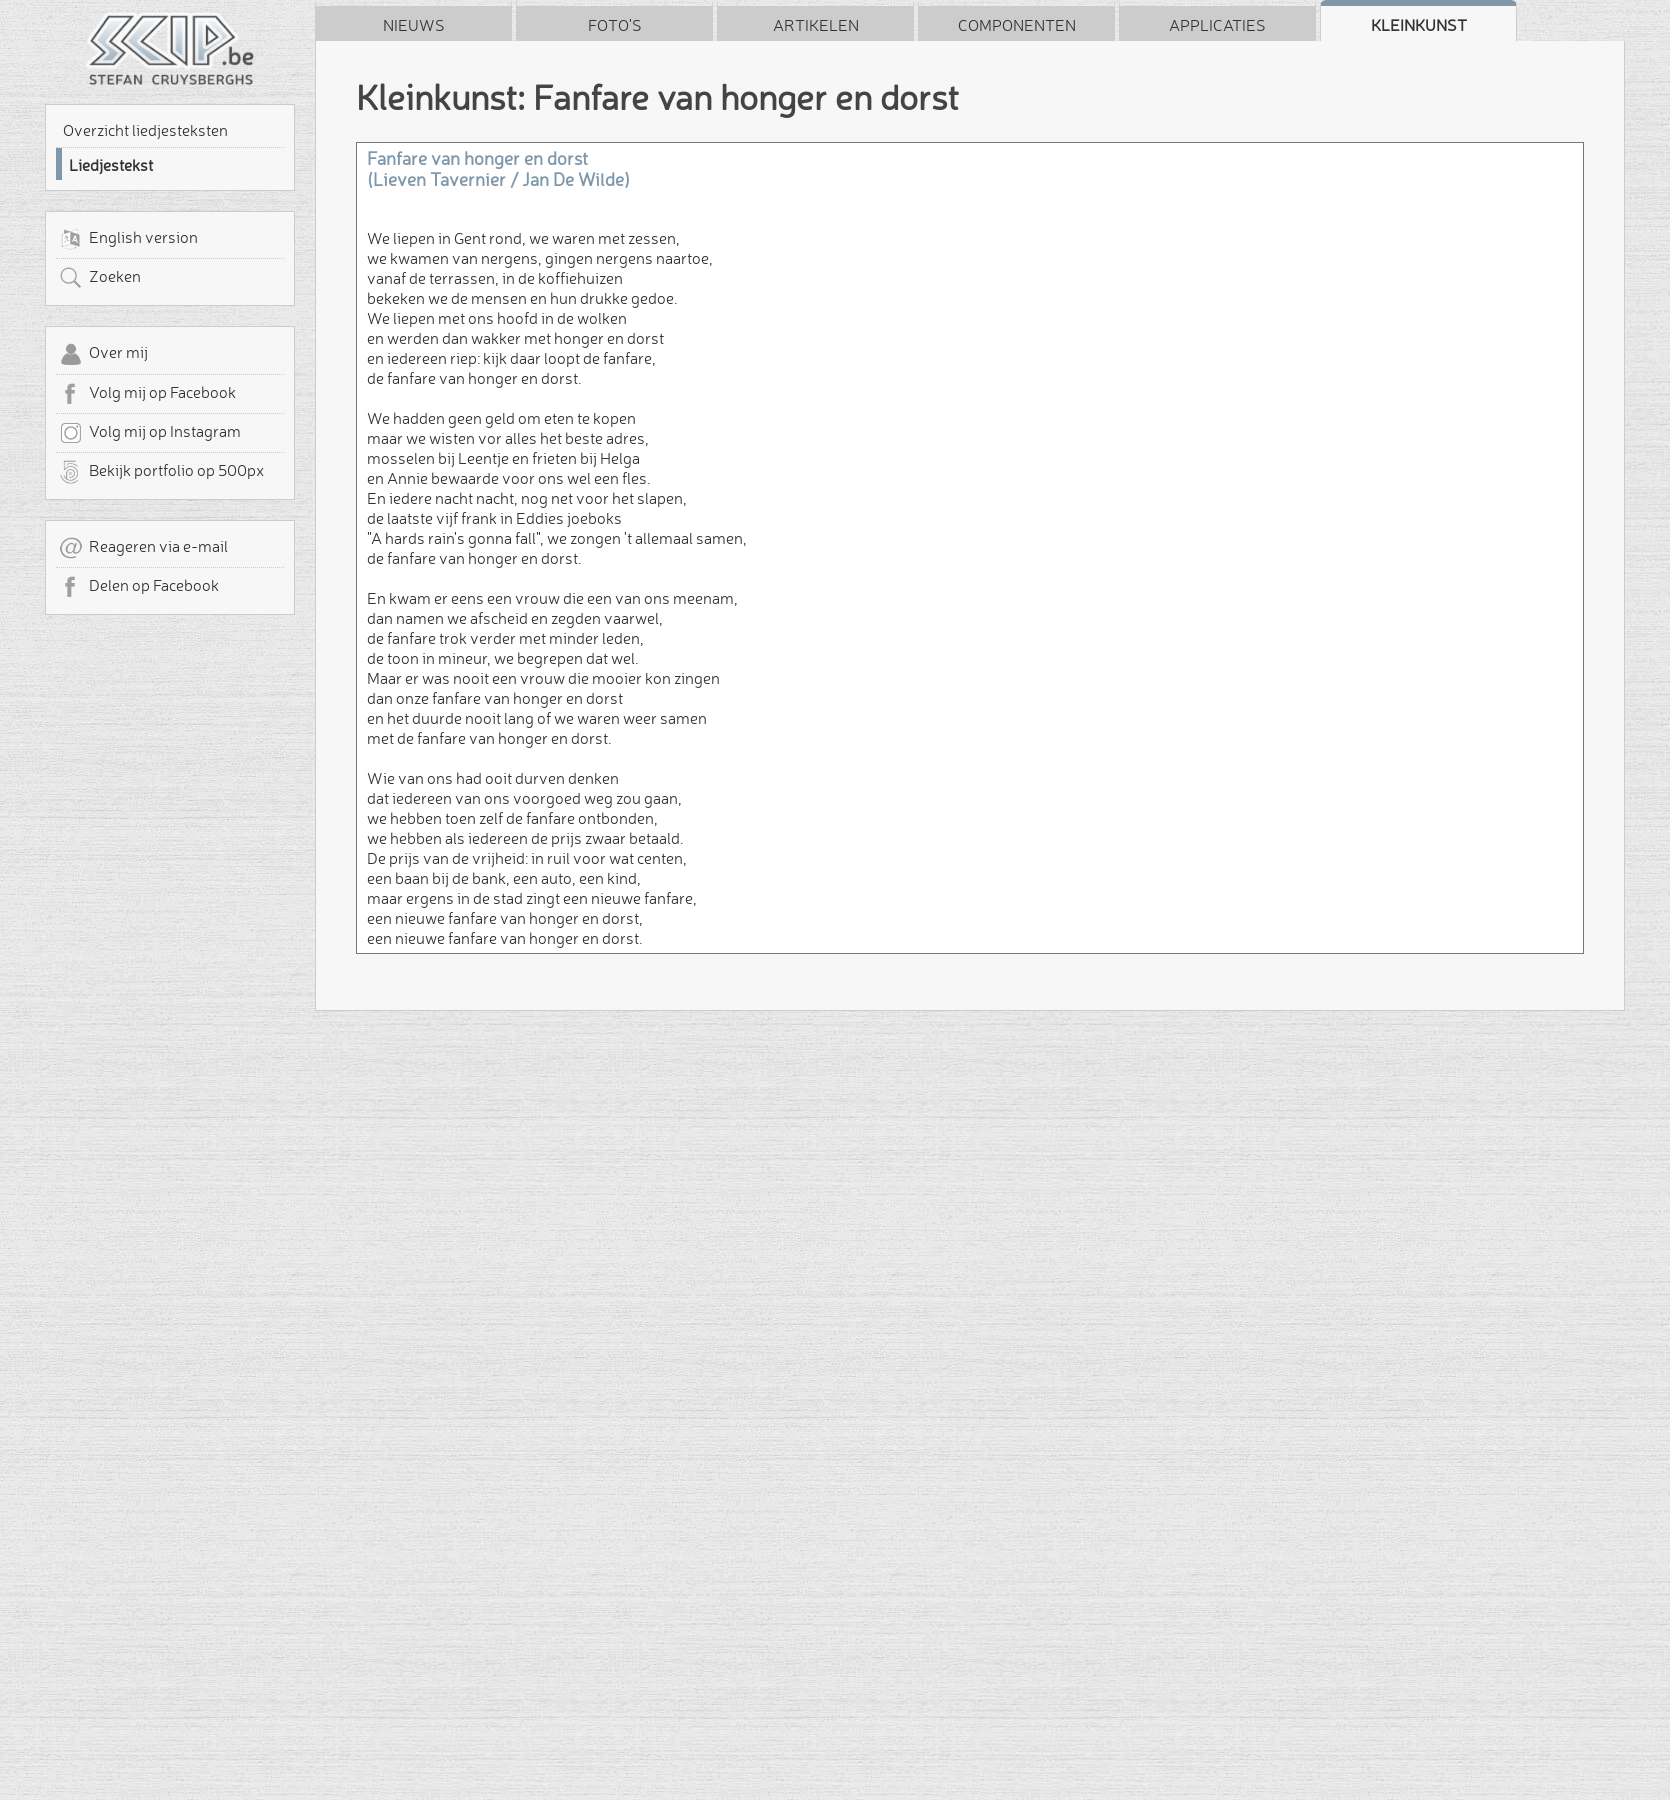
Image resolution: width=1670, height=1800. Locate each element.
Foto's (615, 25)
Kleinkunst (1419, 25)
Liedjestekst (111, 165)
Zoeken (100, 278)
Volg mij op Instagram (150, 433)
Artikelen (816, 25)
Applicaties (1217, 25)
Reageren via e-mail (143, 548)
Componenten (1017, 25)
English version (128, 239)
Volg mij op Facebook (147, 394)
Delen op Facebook (139, 587)
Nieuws (414, 25)
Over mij (103, 354)
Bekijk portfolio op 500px (161, 472)
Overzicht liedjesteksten (145, 130)
